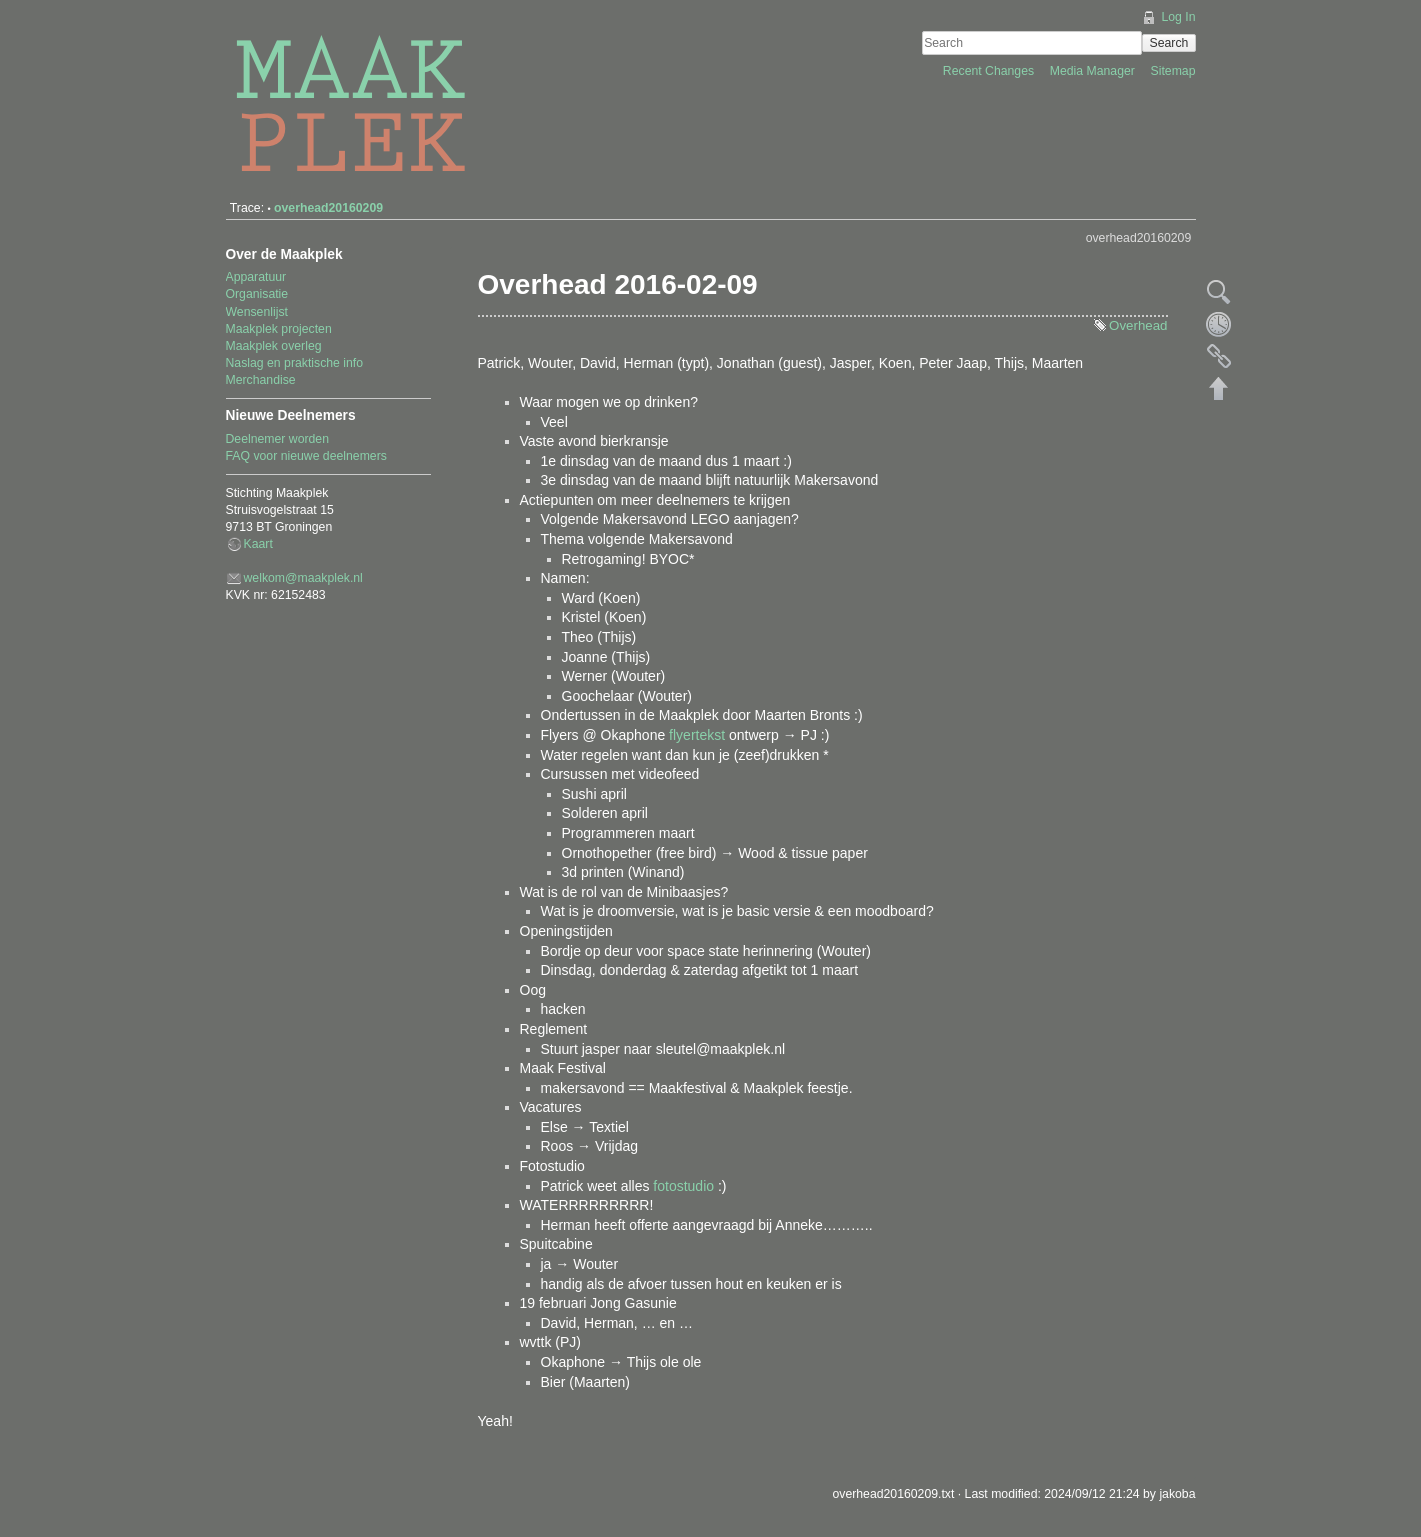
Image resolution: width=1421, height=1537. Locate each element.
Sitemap (1173, 71)
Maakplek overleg (274, 346)
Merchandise (261, 380)
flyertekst (697, 735)
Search (1169, 43)
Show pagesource (1219, 292)
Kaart (258, 544)
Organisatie (257, 294)
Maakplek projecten (279, 329)
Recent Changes (990, 71)
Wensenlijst (257, 312)
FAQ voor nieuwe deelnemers (306, 456)
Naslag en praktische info (295, 363)
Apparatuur (256, 277)
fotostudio (683, 1186)
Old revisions (1219, 324)
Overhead (1138, 325)
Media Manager (1094, 71)
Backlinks (1219, 356)
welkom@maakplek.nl (303, 578)
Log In (1178, 17)
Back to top (1219, 388)
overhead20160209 (328, 208)
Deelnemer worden (278, 439)
